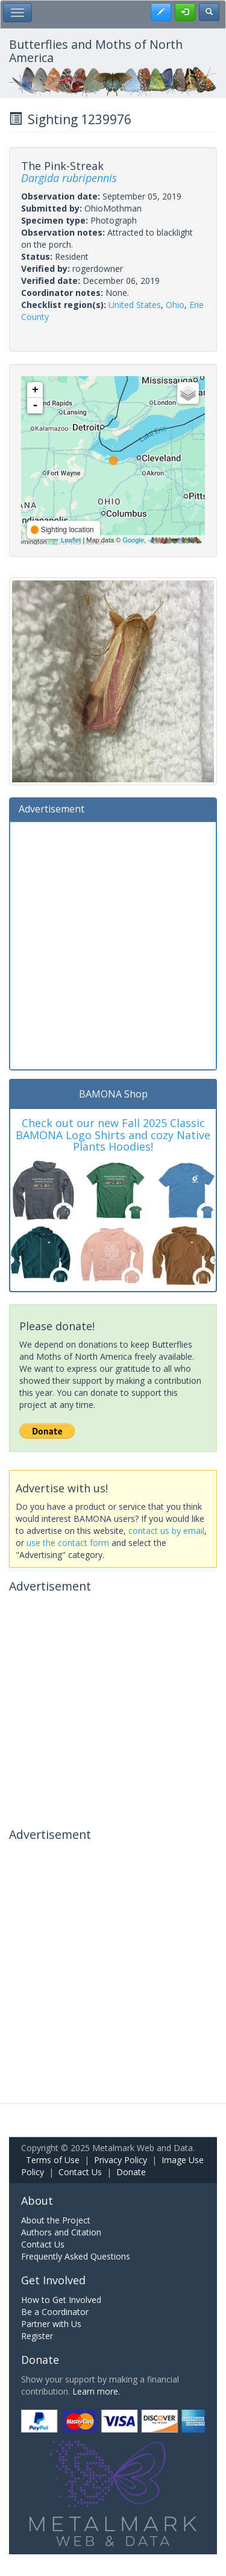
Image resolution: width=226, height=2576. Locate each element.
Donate (131, 2172)
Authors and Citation (61, 2232)
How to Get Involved (61, 2299)
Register (37, 2336)
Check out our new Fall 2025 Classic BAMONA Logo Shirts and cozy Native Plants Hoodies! (113, 1135)
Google (132, 540)
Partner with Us (51, 2323)
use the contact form (68, 1542)
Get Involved (53, 2280)
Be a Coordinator (55, 2311)
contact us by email (166, 1530)
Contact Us (80, 2172)
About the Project (55, 2220)
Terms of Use (53, 2160)
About (37, 2200)
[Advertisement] (113, 944)
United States (134, 304)
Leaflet (71, 540)
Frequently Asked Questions (75, 2256)
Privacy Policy (120, 2160)
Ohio (175, 304)
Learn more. (96, 2391)
